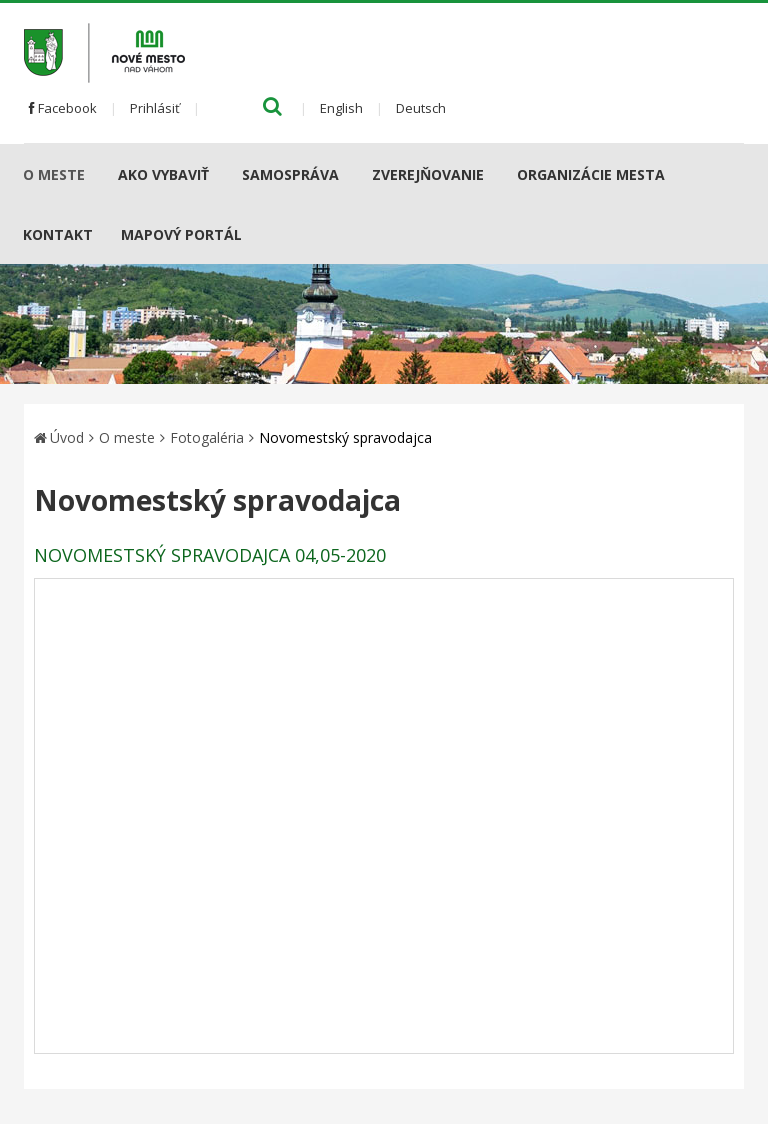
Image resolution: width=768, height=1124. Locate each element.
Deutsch (421, 108)
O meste (54, 174)
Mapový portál (181, 234)
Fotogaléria (207, 437)
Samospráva (290, 174)
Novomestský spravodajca (345, 437)
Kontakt (58, 234)
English (341, 108)
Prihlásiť (155, 108)
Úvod (67, 437)
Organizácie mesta (591, 174)
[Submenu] (92, 174)
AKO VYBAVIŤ (163, 174)
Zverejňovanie (428, 174)
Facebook (63, 108)
